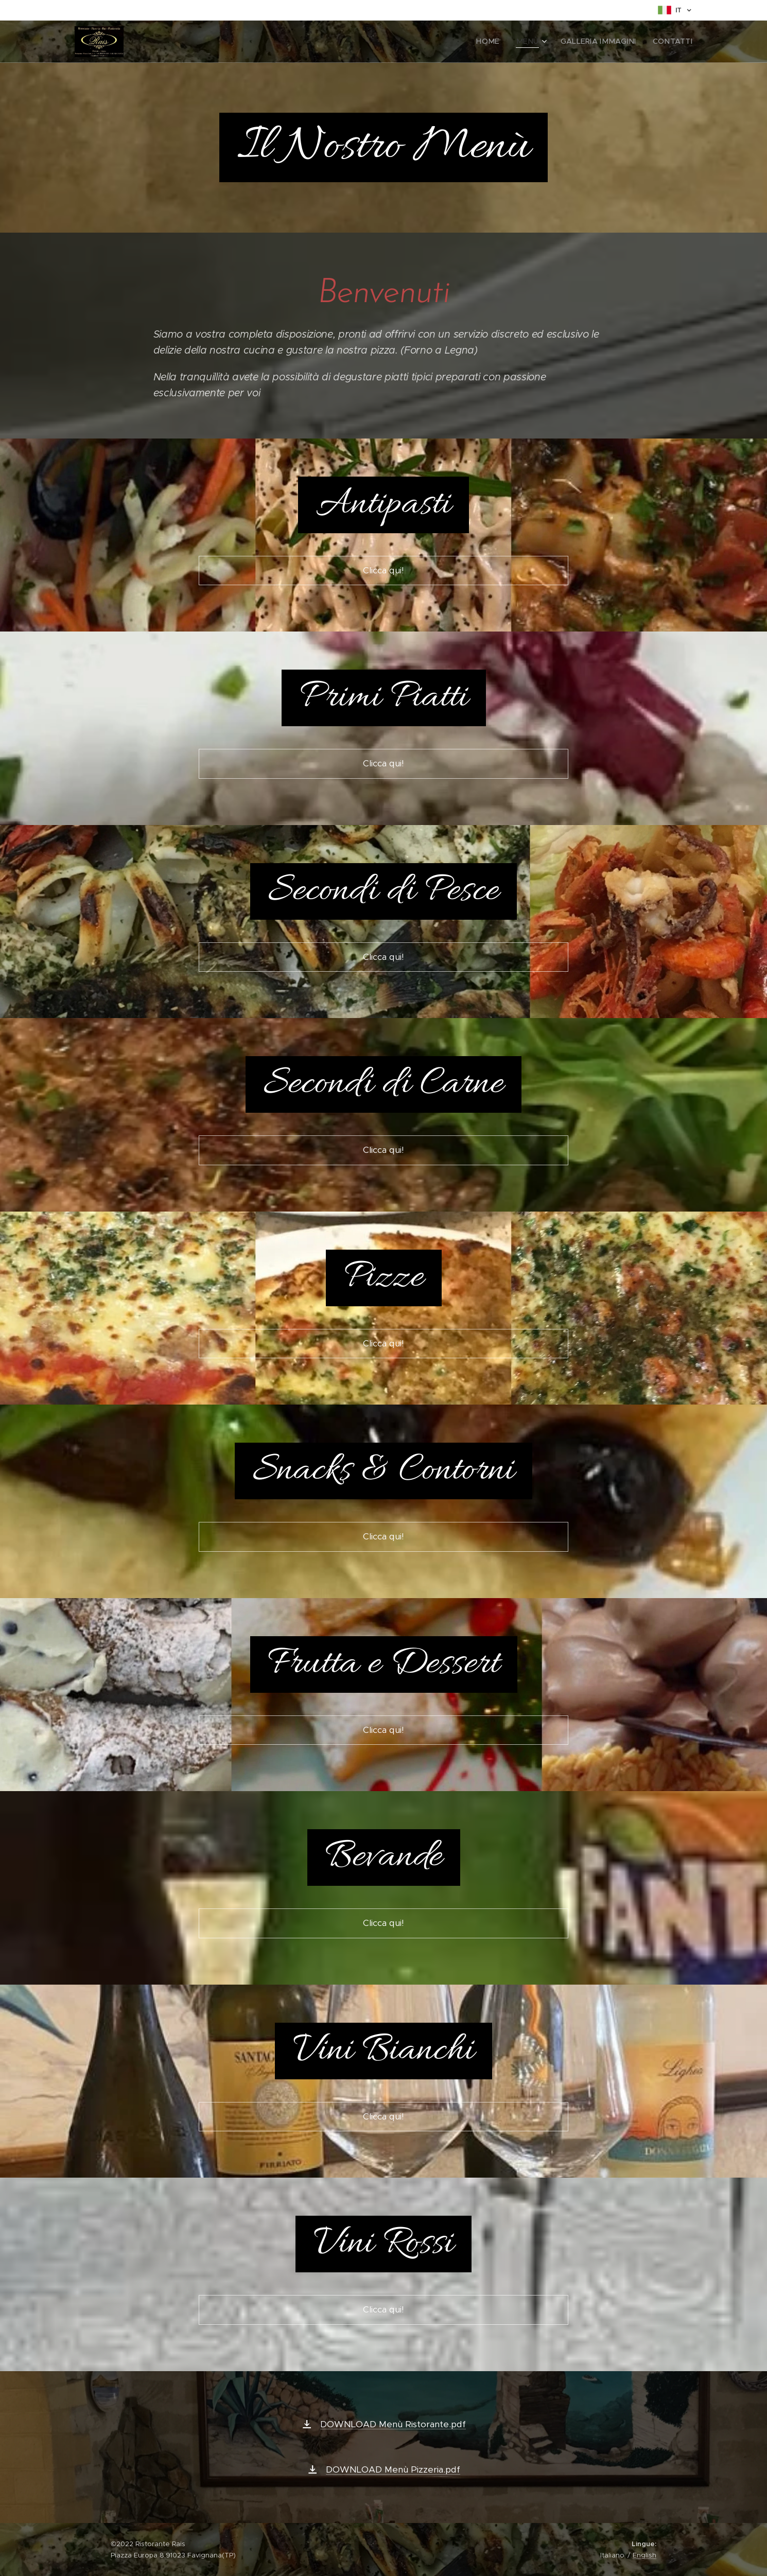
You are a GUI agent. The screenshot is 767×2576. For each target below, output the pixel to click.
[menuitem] (505, 42)
